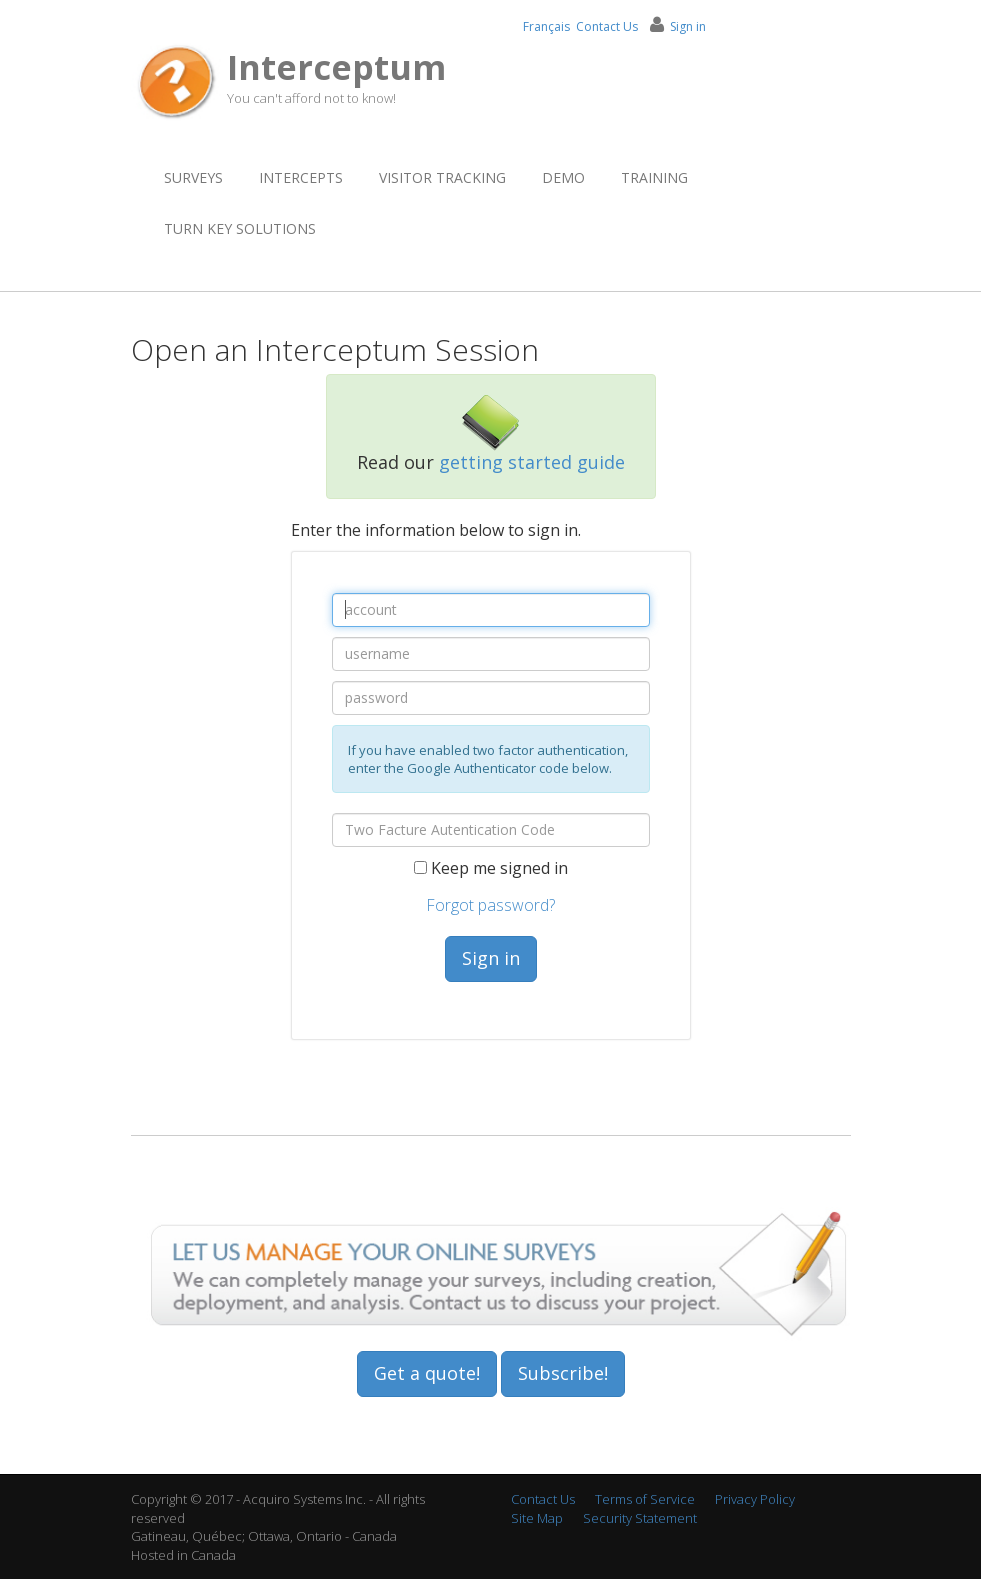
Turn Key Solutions (240, 228)
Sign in (491, 958)
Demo (563, 177)
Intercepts (301, 177)
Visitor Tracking (442, 177)
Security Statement (640, 1518)
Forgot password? (490, 905)
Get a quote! (427, 1373)
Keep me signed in (501, 868)
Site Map (537, 1518)
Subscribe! (563, 1373)
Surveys (193, 177)
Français (546, 26)
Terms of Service (645, 1499)
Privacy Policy (755, 1499)
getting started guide (532, 462)
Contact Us (607, 26)
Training (654, 177)
